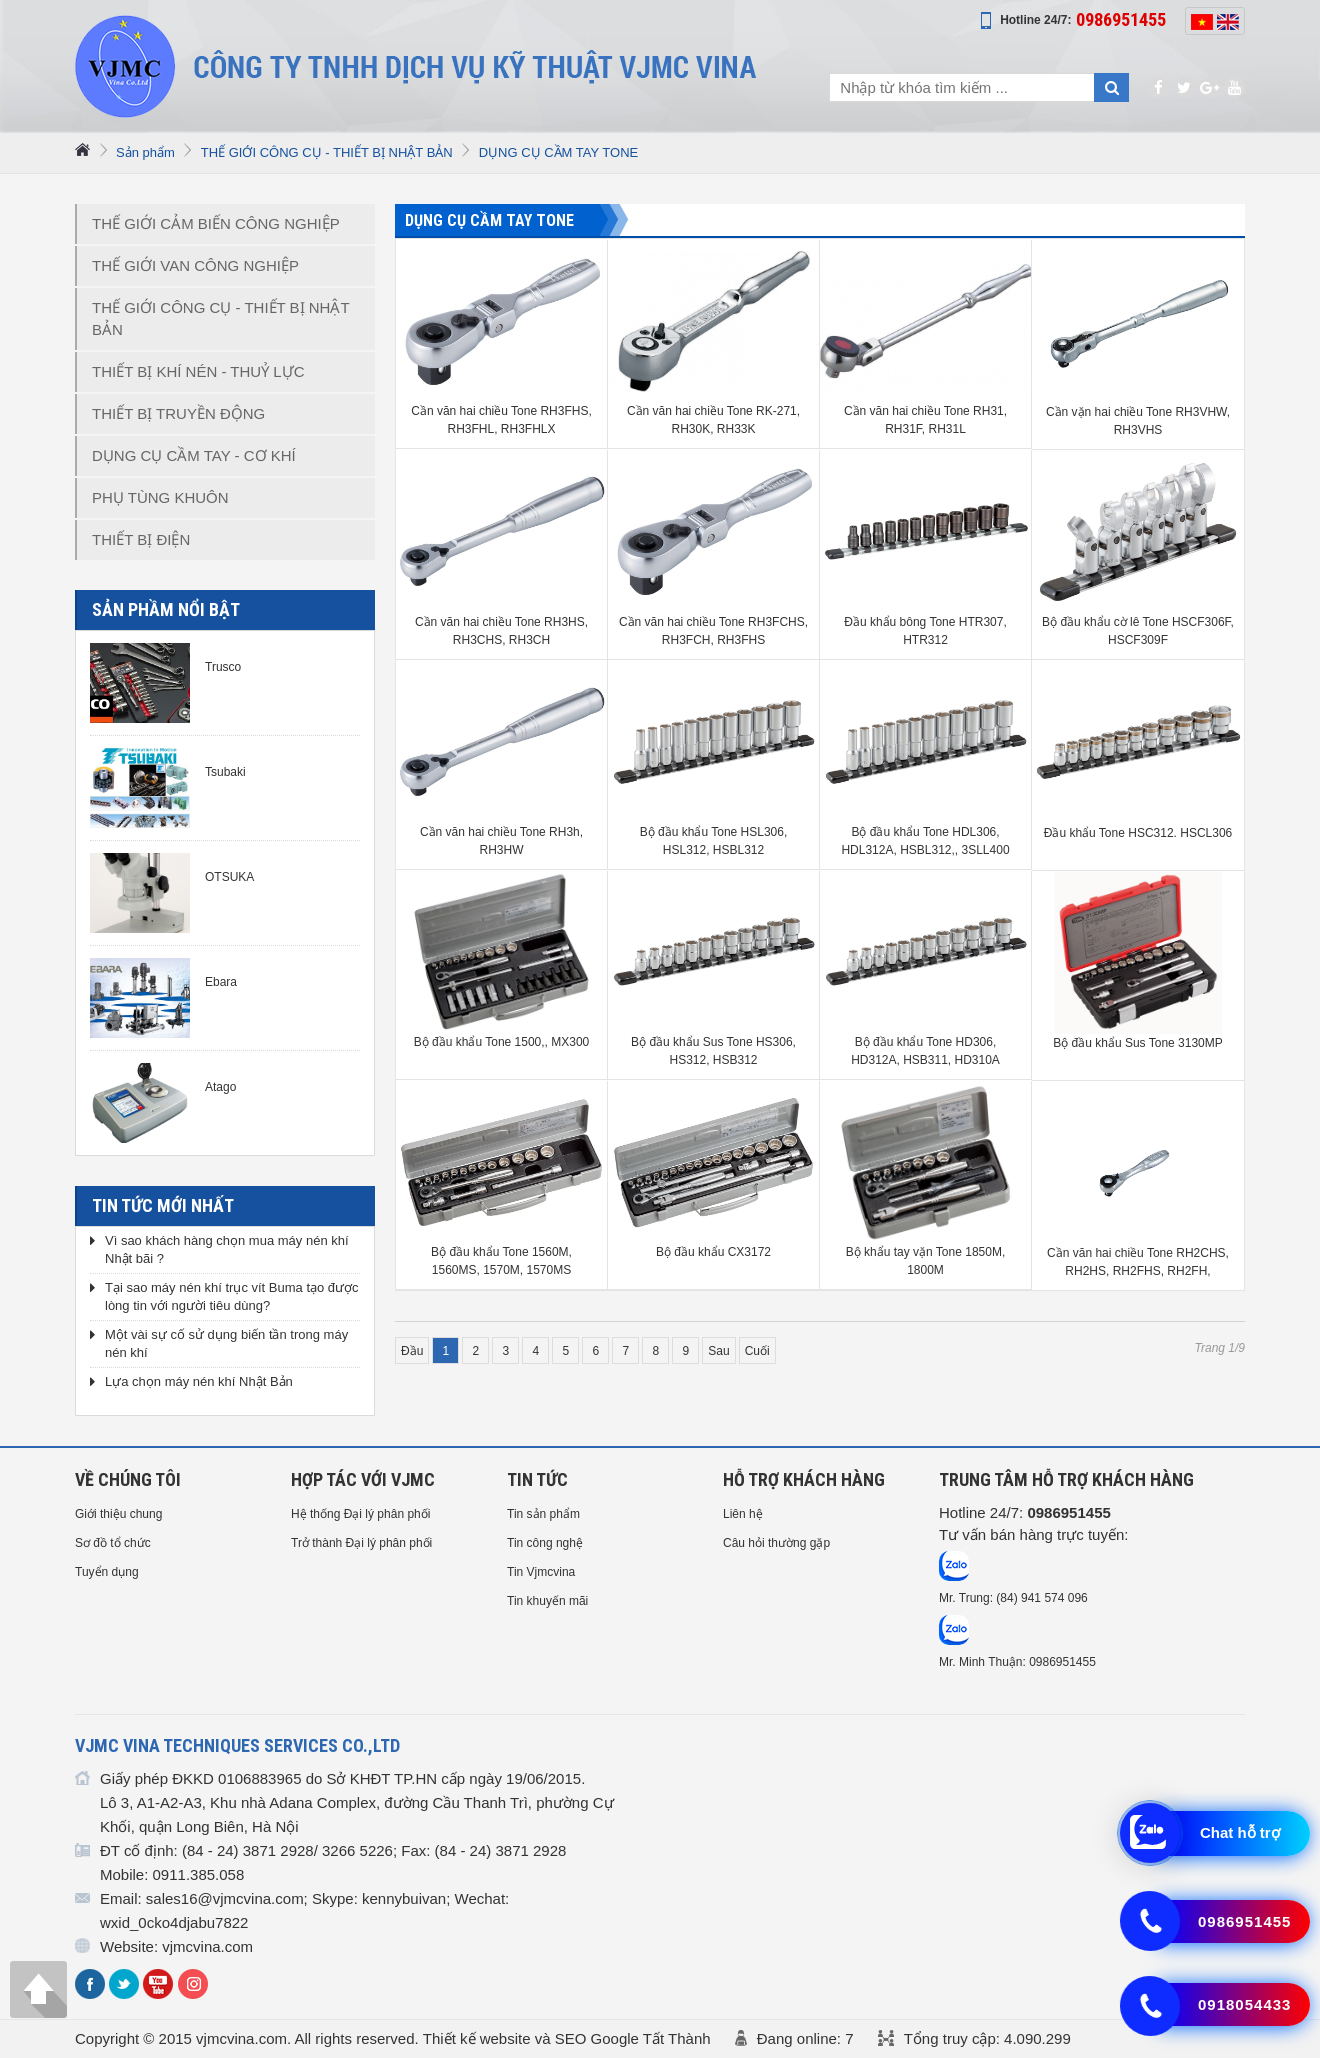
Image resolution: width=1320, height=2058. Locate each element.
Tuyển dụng (107, 1572)
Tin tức (537, 1479)
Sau (718, 1351)
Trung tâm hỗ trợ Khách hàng (1066, 1479)
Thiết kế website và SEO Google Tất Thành (567, 2038)
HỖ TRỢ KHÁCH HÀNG (804, 1479)
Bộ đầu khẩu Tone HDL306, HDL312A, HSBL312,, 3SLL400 (925, 841)
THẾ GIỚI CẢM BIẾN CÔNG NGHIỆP (216, 223)
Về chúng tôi (128, 1479)
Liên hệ (743, 1514)
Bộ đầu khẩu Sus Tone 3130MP (1138, 1043)
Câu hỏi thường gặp (776, 1543)
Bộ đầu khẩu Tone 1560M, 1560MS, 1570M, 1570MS (501, 1261)
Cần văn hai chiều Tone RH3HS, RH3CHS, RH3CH (501, 631)
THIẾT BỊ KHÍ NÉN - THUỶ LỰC (198, 371)
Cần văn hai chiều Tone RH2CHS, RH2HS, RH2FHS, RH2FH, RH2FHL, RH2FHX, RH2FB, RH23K (1138, 1263)
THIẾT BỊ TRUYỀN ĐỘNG (178, 413)
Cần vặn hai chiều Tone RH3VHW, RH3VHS (1138, 421)
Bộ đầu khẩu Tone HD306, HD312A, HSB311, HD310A (925, 1051)
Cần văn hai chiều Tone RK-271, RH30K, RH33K (713, 420)
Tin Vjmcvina (541, 1572)
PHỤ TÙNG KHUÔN (160, 497)
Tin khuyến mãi (547, 1601)
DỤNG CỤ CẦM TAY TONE (558, 152)
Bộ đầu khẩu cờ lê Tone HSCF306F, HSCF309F (1138, 631)
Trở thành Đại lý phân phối (361, 1543)
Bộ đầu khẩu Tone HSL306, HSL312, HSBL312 (714, 841)
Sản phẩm (145, 152)
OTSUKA (229, 877)
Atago (220, 1087)
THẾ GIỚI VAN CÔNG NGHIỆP (195, 265)
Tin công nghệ (545, 1543)
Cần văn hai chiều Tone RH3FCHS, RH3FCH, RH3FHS (713, 631)
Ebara (221, 982)
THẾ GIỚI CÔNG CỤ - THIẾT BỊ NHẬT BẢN (327, 152)
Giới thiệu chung (118, 1514)
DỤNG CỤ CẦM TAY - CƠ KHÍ (194, 455)
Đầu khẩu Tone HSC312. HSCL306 (1138, 833)
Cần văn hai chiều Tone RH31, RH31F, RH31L (925, 420)
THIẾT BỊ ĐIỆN (141, 539)
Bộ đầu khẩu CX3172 (713, 1252)
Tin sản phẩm (543, 1514)
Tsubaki (225, 772)
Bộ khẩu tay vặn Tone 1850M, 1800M (926, 1261)
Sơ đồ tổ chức (113, 1543)
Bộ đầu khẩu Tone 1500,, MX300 (502, 1042)
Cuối (757, 1351)
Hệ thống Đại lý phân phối (360, 1514)
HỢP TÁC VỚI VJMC (363, 1479)
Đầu (412, 1351)
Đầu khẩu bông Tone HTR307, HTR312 (925, 631)
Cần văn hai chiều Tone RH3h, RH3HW (501, 841)
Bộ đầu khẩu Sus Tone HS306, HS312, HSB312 (713, 1051)
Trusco (223, 667)
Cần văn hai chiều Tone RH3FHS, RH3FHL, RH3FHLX (501, 420)
